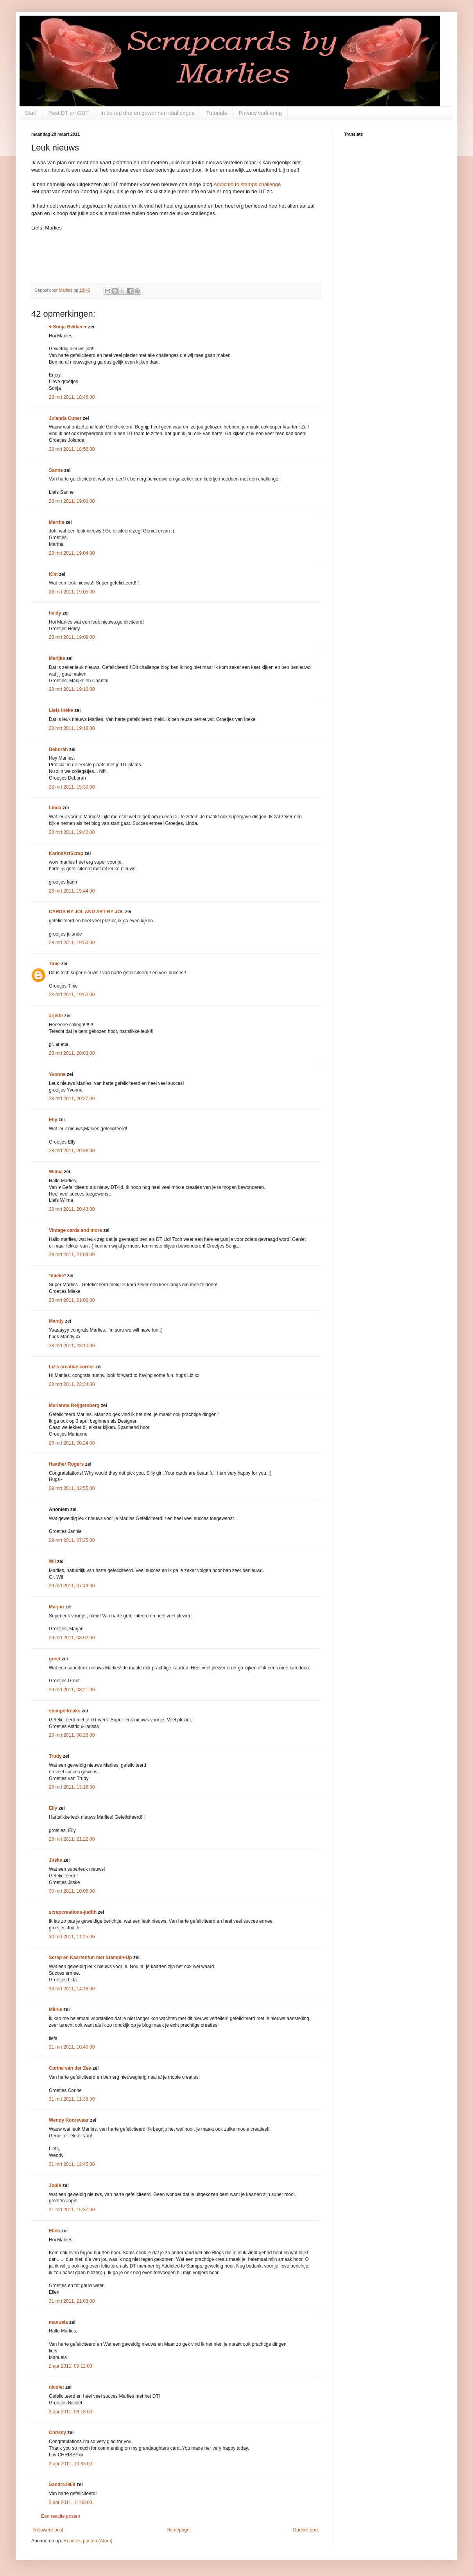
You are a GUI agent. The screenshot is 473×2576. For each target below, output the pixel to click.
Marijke (57, 658)
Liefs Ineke (61, 710)
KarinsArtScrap (66, 853)
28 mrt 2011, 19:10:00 (72, 689)
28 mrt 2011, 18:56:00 (72, 449)
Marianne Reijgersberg (74, 1405)
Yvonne (57, 1074)
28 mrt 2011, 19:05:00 (72, 592)
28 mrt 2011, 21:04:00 (72, 1254)
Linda (55, 807)
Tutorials (216, 113)
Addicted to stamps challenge (247, 184)
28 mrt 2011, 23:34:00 (72, 1384)
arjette (56, 1015)
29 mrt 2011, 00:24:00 (72, 1443)
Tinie (54, 963)
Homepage (178, 2530)
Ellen (54, 2231)
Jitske (55, 1860)
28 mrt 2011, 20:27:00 (72, 1098)
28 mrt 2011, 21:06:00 (72, 1300)
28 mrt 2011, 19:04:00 (72, 553)
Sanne (56, 470)
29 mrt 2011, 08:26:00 (72, 1735)
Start (31, 113)
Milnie (55, 2009)
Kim (53, 574)
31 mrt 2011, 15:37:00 (72, 2209)
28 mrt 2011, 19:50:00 (72, 942)
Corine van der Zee (70, 2068)
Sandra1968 (62, 2484)
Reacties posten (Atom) (87, 2541)
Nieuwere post (48, 2530)
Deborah (58, 749)
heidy (55, 613)
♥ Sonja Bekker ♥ (68, 327)
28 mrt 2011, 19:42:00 (72, 832)
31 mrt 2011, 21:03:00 (72, 2301)
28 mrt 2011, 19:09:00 (72, 637)
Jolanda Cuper (65, 418)
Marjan (57, 1607)
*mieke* (57, 1275)
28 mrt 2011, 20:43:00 (72, 1209)
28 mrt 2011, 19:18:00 (72, 728)
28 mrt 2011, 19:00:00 (72, 501)
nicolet (56, 2387)
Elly (53, 1119)
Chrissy (57, 2432)
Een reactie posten (60, 2516)
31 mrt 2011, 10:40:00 (72, 2047)
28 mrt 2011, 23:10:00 (72, 1345)
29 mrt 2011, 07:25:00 (72, 1540)
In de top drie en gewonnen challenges (147, 113)
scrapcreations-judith (73, 1912)
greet (54, 1659)
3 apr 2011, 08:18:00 (70, 2412)
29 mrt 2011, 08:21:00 (72, 1689)
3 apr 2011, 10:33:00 (70, 2464)
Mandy (56, 1321)
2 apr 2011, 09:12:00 (70, 2366)
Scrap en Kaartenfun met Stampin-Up (90, 1957)
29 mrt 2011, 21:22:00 (72, 1839)
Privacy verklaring (259, 113)
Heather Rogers (66, 1464)
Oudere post (306, 2530)
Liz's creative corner (71, 1367)
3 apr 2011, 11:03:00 (70, 2502)
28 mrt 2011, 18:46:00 (72, 397)
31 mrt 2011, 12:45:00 (72, 2164)
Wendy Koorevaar (69, 2120)
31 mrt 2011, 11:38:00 (72, 2099)
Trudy (55, 1756)
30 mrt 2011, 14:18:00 (72, 1989)
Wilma (56, 1171)
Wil (52, 1561)
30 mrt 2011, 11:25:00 (72, 1937)
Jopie (55, 2185)
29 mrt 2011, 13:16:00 (72, 1787)
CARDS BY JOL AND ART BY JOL (86, 911)
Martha (56, 522)
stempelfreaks (65, 1711)
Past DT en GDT (68, 113)
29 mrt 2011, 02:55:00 (72, 1488)
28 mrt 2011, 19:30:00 (72, 787)
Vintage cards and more (75, 1230)
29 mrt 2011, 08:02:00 (72, 1637)
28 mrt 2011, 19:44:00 (72, 891)
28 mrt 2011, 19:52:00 (72, 994)
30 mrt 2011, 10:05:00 (72, 1891)
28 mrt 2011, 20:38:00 (72, 1150)
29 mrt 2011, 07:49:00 (72, 1585)
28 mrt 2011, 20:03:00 (72, 1053)
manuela (58, 2322)
